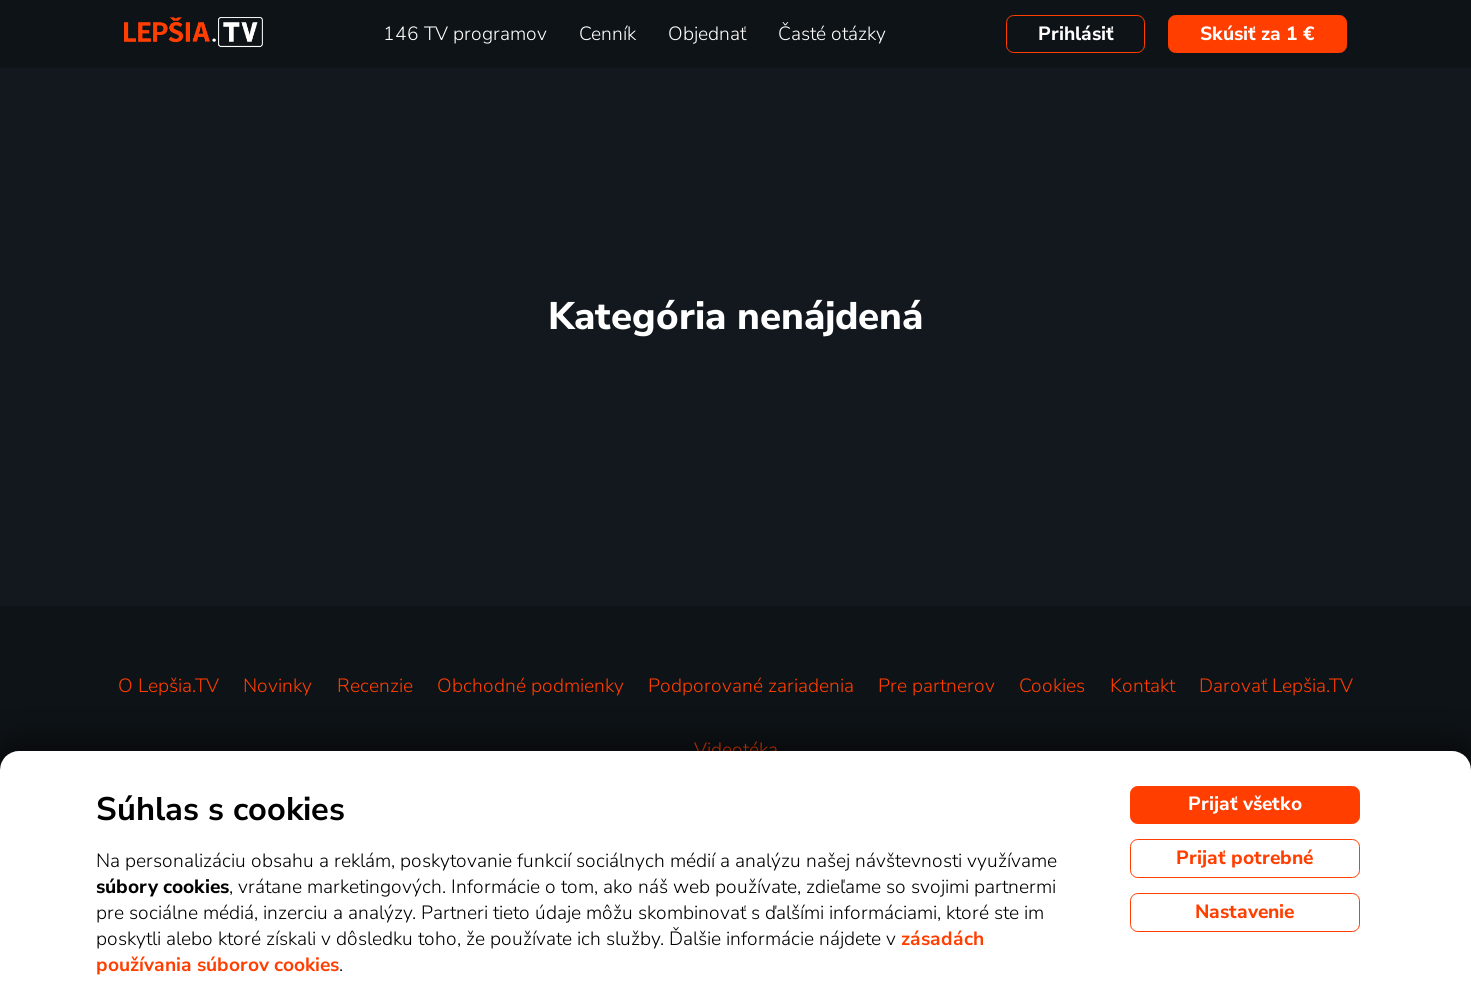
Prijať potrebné (1244, 858)
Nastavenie (1244, 912)
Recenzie (375, 686)
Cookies (1052, 686)
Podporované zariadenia (751, 686)
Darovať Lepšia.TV (1276, 686)
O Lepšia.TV (168, 686)
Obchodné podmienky (530, 686)
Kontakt (1142, 686)
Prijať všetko (1245, 804)
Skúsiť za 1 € (1257, 34)
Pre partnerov (936, 686)
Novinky (277, 686)
